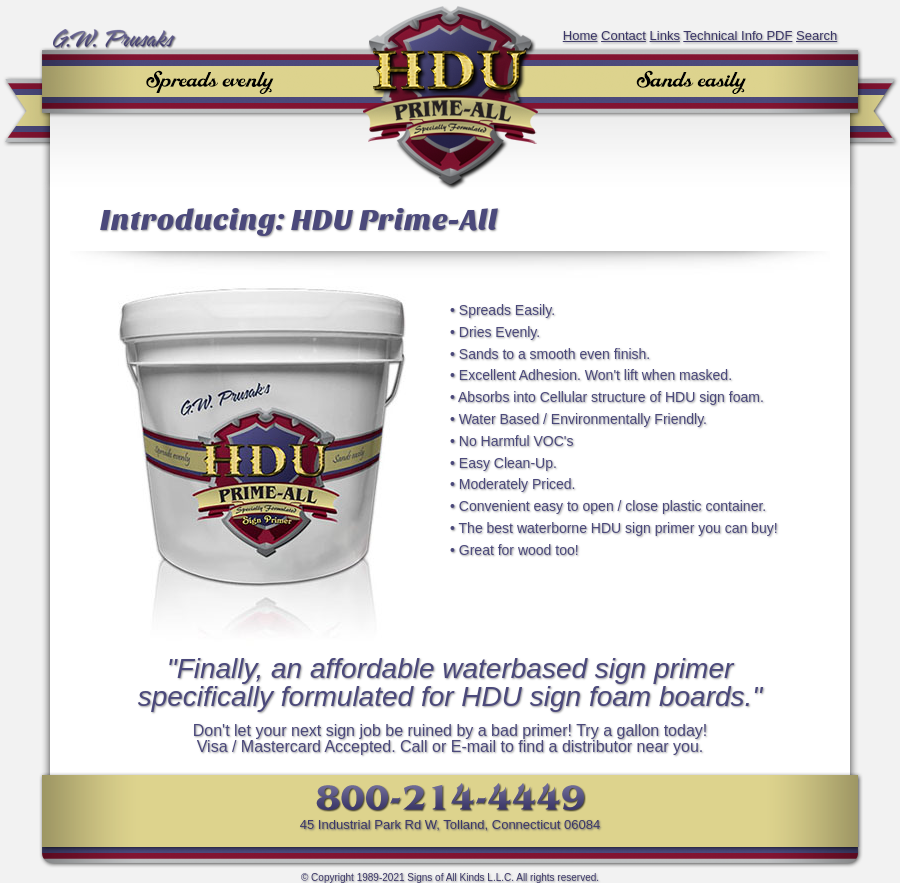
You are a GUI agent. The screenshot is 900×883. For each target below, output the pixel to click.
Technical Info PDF (737, 35)
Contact (623, 35)
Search (816, 35)
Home (580, 35)
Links (665, 35)
